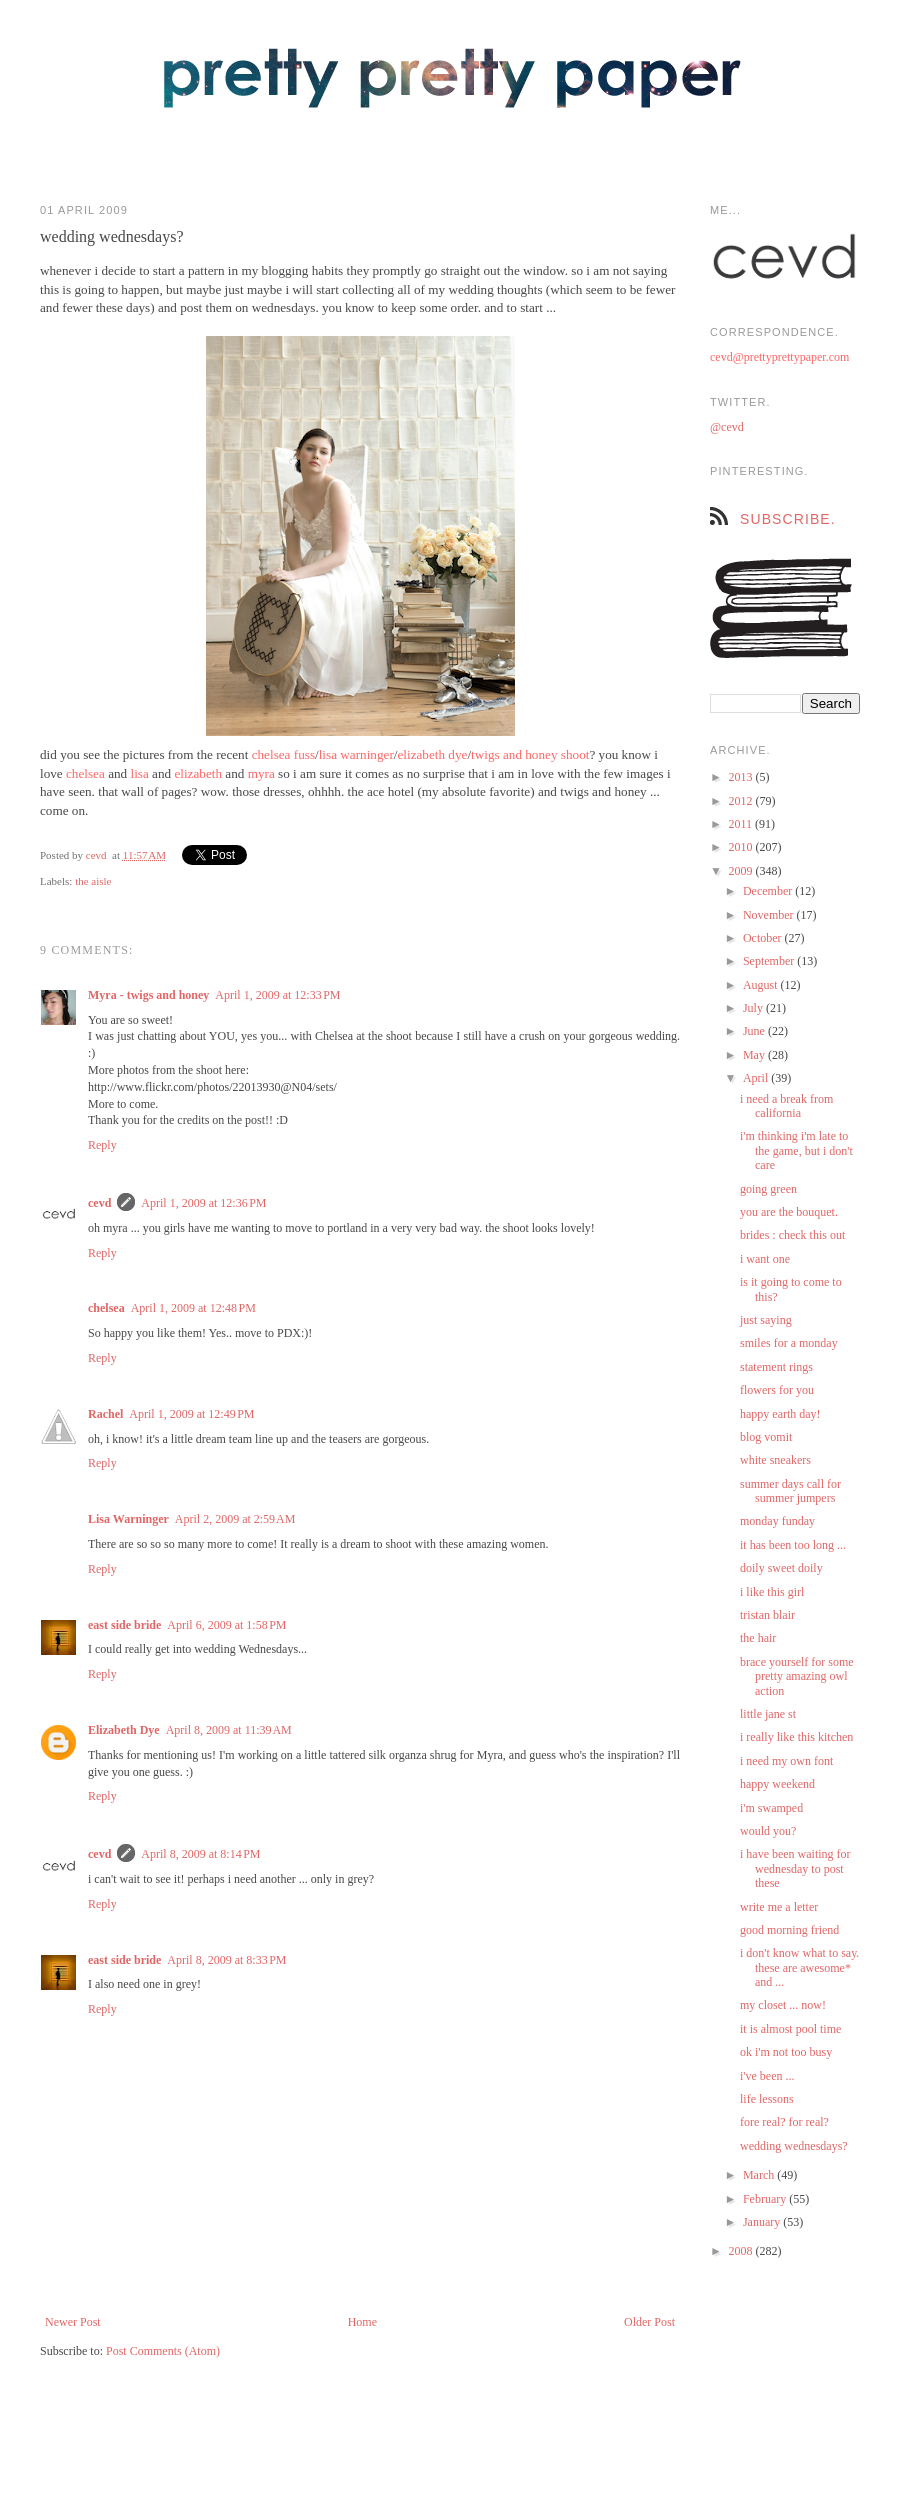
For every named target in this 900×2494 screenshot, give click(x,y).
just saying (766, 1320)
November (770, 915)
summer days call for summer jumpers (790, 1491)
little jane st (768, 1714)
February (766, 2199)
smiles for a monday (789, 1343)
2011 (742, 824)
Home (362, 2322)
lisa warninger (356, 754)
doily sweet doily (781, 1568)
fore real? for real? (784, 2122)
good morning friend (789, 1930)
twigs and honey (514, 754)
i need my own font (786, 1761)
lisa (139, 773)
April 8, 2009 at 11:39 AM (229, 1730)
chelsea (85, 773)
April (757, 1078)
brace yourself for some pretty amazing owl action (797, 1676)
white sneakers (775, 1460)
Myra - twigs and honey (148, 995)
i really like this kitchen (796, 1737)
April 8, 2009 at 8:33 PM (226, 1960)
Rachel (105, 1414)
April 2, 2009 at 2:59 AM (235, 1519)
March (760, 2175)
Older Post (649, 2322)
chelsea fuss (283, 754)
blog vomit (766, 1437)
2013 (742, 777)
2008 (742, 2251)
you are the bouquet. (789, 1212)
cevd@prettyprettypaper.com (779, 357)
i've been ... (767, 2076)
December (769, 891)
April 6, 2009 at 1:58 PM (226, 1625)
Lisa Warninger (128, 1519)
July (754, 1008)
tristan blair (767, 1615)
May (755, 1055)
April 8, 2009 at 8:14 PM (200, 1854)
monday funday (777, 1521)
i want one (765, 1259)
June (755, 1031)
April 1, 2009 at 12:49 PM (191, 1414)
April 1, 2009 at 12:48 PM (193, 1308)
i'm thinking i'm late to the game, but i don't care (796, 1150)
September (770, 961)
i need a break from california (786, 1106)
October (764, 938)
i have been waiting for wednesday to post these (795, 1868)
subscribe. (788, 519)
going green (768, 1189)
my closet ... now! (783, 2005)
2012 (742, 801)
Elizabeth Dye (124, 1730)
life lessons (767, 2099)
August (762, 985)
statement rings (776, 1367)
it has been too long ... (793, 1545)
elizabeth (198, 773)
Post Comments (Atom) (163, 2351)
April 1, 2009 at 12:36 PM (203, 1203)
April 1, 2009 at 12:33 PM (277, 995)
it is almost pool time (790, 2029)
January (763, 2222)
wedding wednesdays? (794, 2146)
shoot (575, 754)
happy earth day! (780, 1414)
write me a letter (779, 1907)
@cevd (727, 427)
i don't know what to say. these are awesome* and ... (799, 1967)
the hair (758, 1638)
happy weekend (777, 1784)
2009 (742, 871)
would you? (768, 1831)
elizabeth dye (432, 754)
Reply (102, 1145)
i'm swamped (771, 1808)
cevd (96, 855)
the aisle (93, 881)
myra (261, 773)
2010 (742, 847)
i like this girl (772, 1592)
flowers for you (777, 1390)
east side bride (124, 1625)
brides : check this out (792, 1235)
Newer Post (73, 2322)
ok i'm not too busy (786, 2052)
